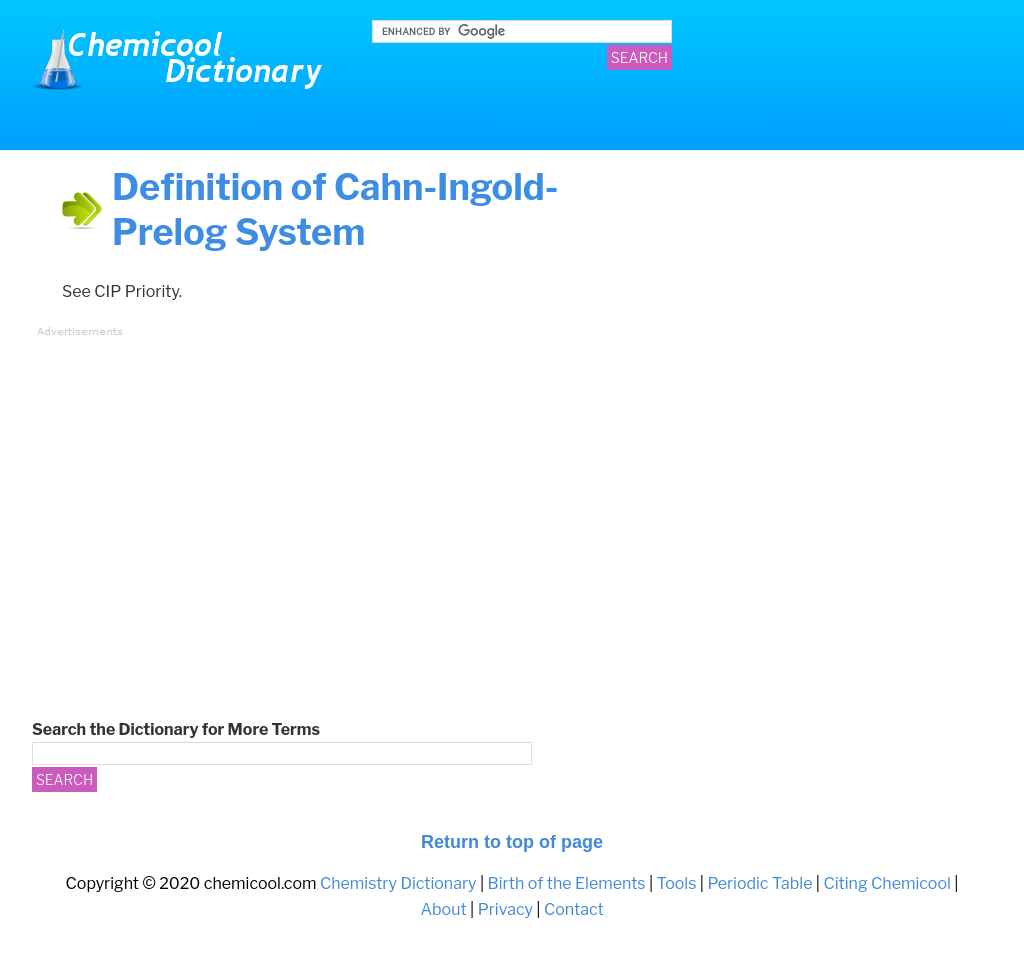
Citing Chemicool (886, 883)
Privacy (505, 909)
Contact (574, 909)
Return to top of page (512, 842)
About (443, 909)
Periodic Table (759, 883)
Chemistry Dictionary (182, 60)
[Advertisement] (407, 488)
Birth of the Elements (567, 883)
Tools (677, 883)
